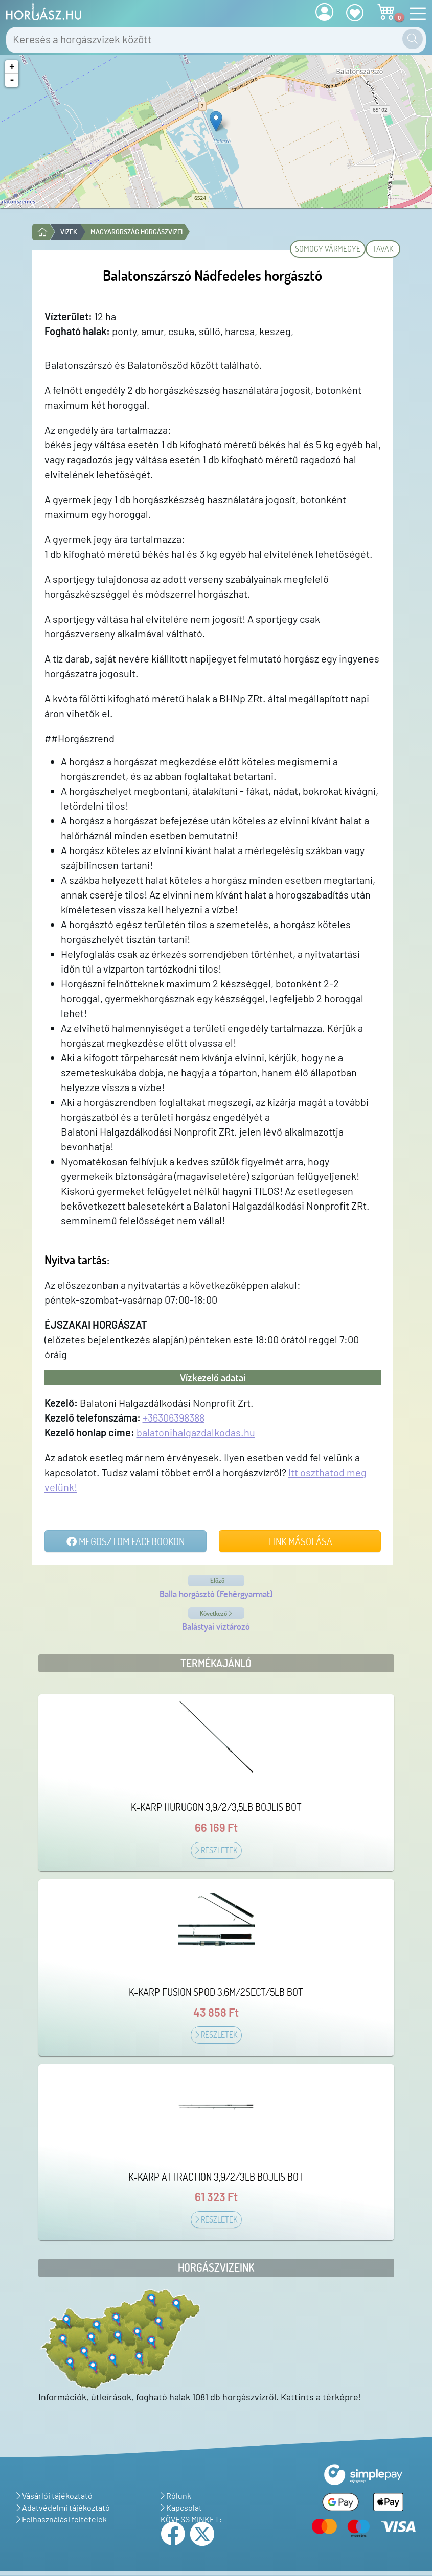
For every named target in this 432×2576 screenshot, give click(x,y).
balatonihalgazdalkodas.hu (196, 1432)
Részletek (216, 1850)
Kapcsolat (181, 2507)
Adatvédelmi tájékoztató (63, 2507)
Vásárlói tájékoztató (54, 2495)
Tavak (383, 249)
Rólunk (176, 2495)
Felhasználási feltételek (61, 2519)
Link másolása (299, 1541)
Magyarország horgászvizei (136, 231)
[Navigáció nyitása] (415, 14)
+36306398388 (173, 1417)
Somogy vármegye (327, 249)
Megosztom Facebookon (125, 1541)
